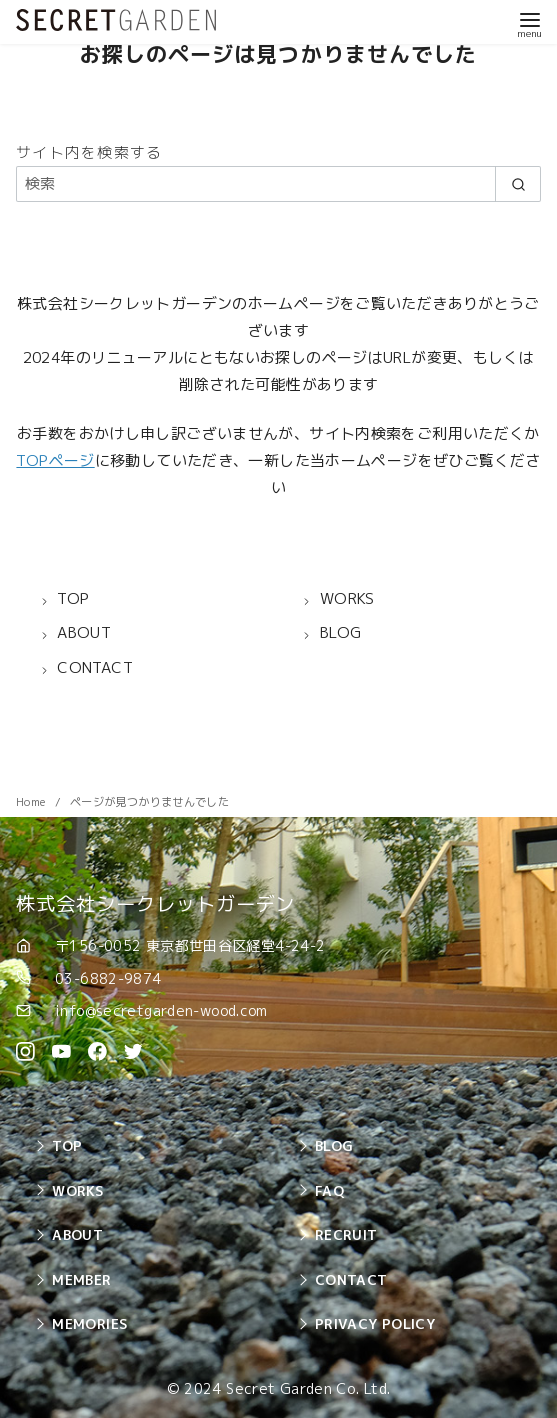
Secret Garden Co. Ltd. (308, 1389)
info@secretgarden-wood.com (161, 1010)
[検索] (278, 183)
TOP (67, 1145)
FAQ (329, 1190)
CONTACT (351, 1279)
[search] (518, 183)
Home (32, 802)
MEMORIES (89, 1323)
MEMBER (81, 1279)
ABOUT (77, 1234)
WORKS (77, 1190)
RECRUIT (346, 1234)
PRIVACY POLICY (375, 1323)
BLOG (334, 1145)
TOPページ (55, 460)
